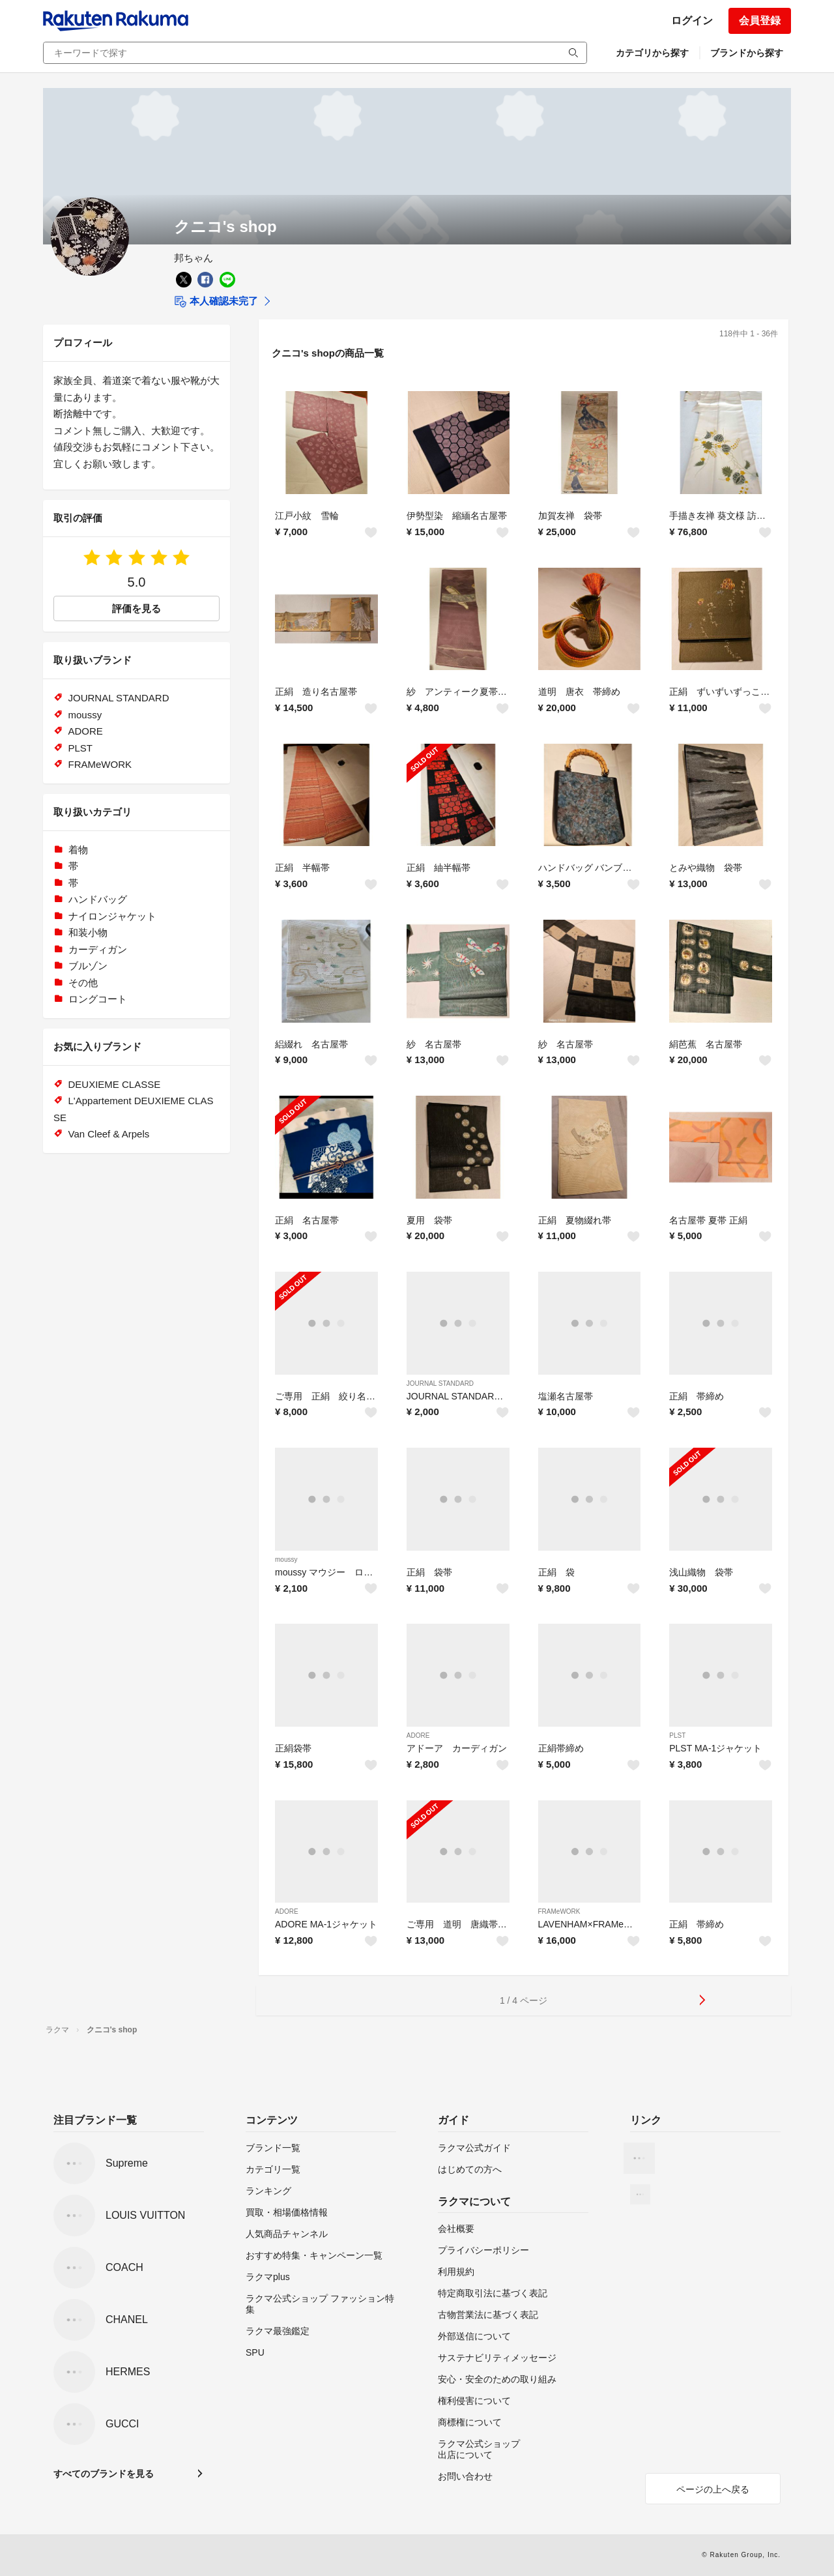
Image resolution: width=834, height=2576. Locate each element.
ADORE (418, 1735)
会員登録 (760, 20)
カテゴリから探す (652, 53)
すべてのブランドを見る (103, 2473)
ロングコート (97, 998)
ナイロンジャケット (112, 916)
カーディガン (97, 949)
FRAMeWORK (559, 1911)
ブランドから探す (746, 53)
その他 (83, 982)
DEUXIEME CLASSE (114, 1084)
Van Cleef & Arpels (109, 1133)
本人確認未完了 (216, 301)
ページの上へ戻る (712, 2489)
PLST (677, 1735)
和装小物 (88, 932)
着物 (78, 849)
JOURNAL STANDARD (440, 1383)
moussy (286, 1559)
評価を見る (136, 608)
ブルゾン (88, 965)
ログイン (692, 20)
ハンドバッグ (97, 899)
